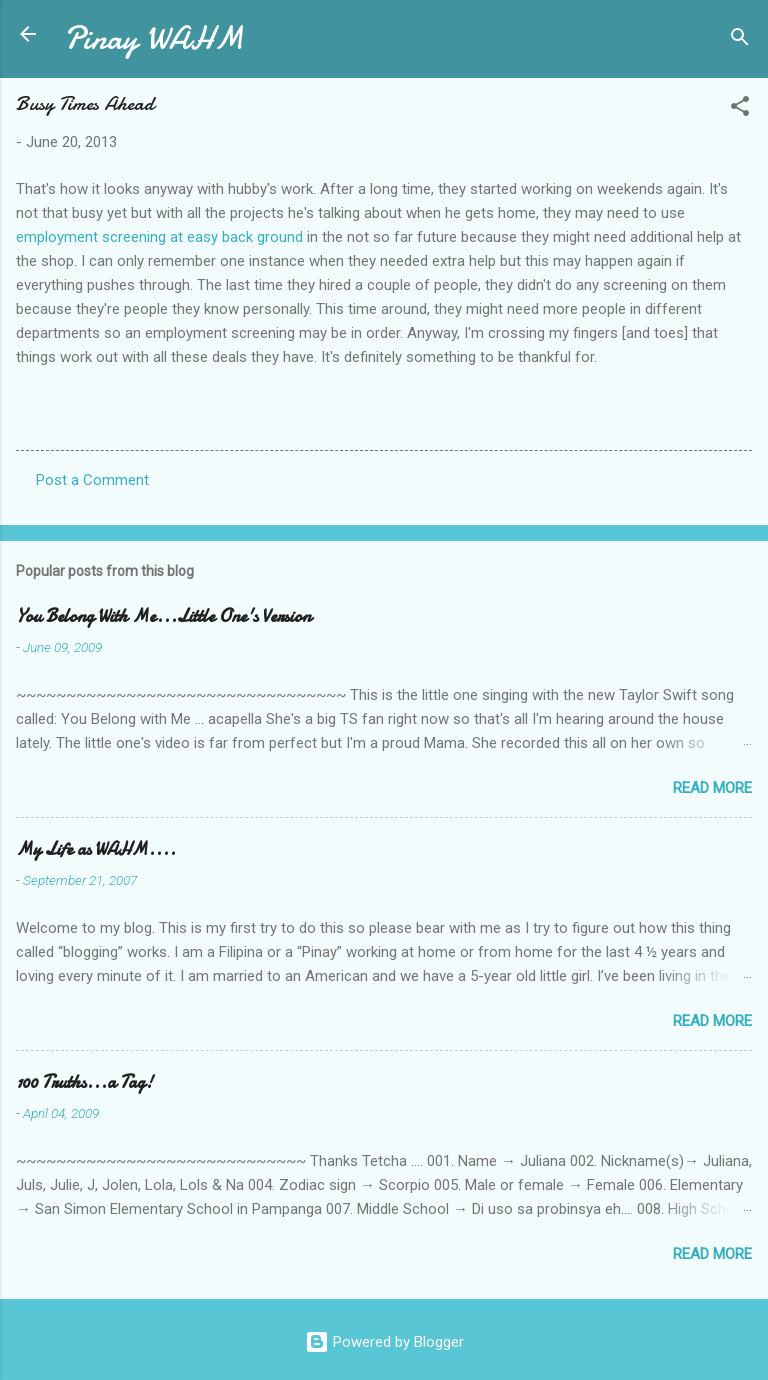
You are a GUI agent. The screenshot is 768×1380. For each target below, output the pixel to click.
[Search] (740, 40)
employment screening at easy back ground (159, 237)
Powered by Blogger (384, 1342)
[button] (740, 109)
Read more (712, 788)
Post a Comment (92, 480)
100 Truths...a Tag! (84, 1082)
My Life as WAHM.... (96, 849)
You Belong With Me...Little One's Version (163, 616)
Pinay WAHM (154, 38)
